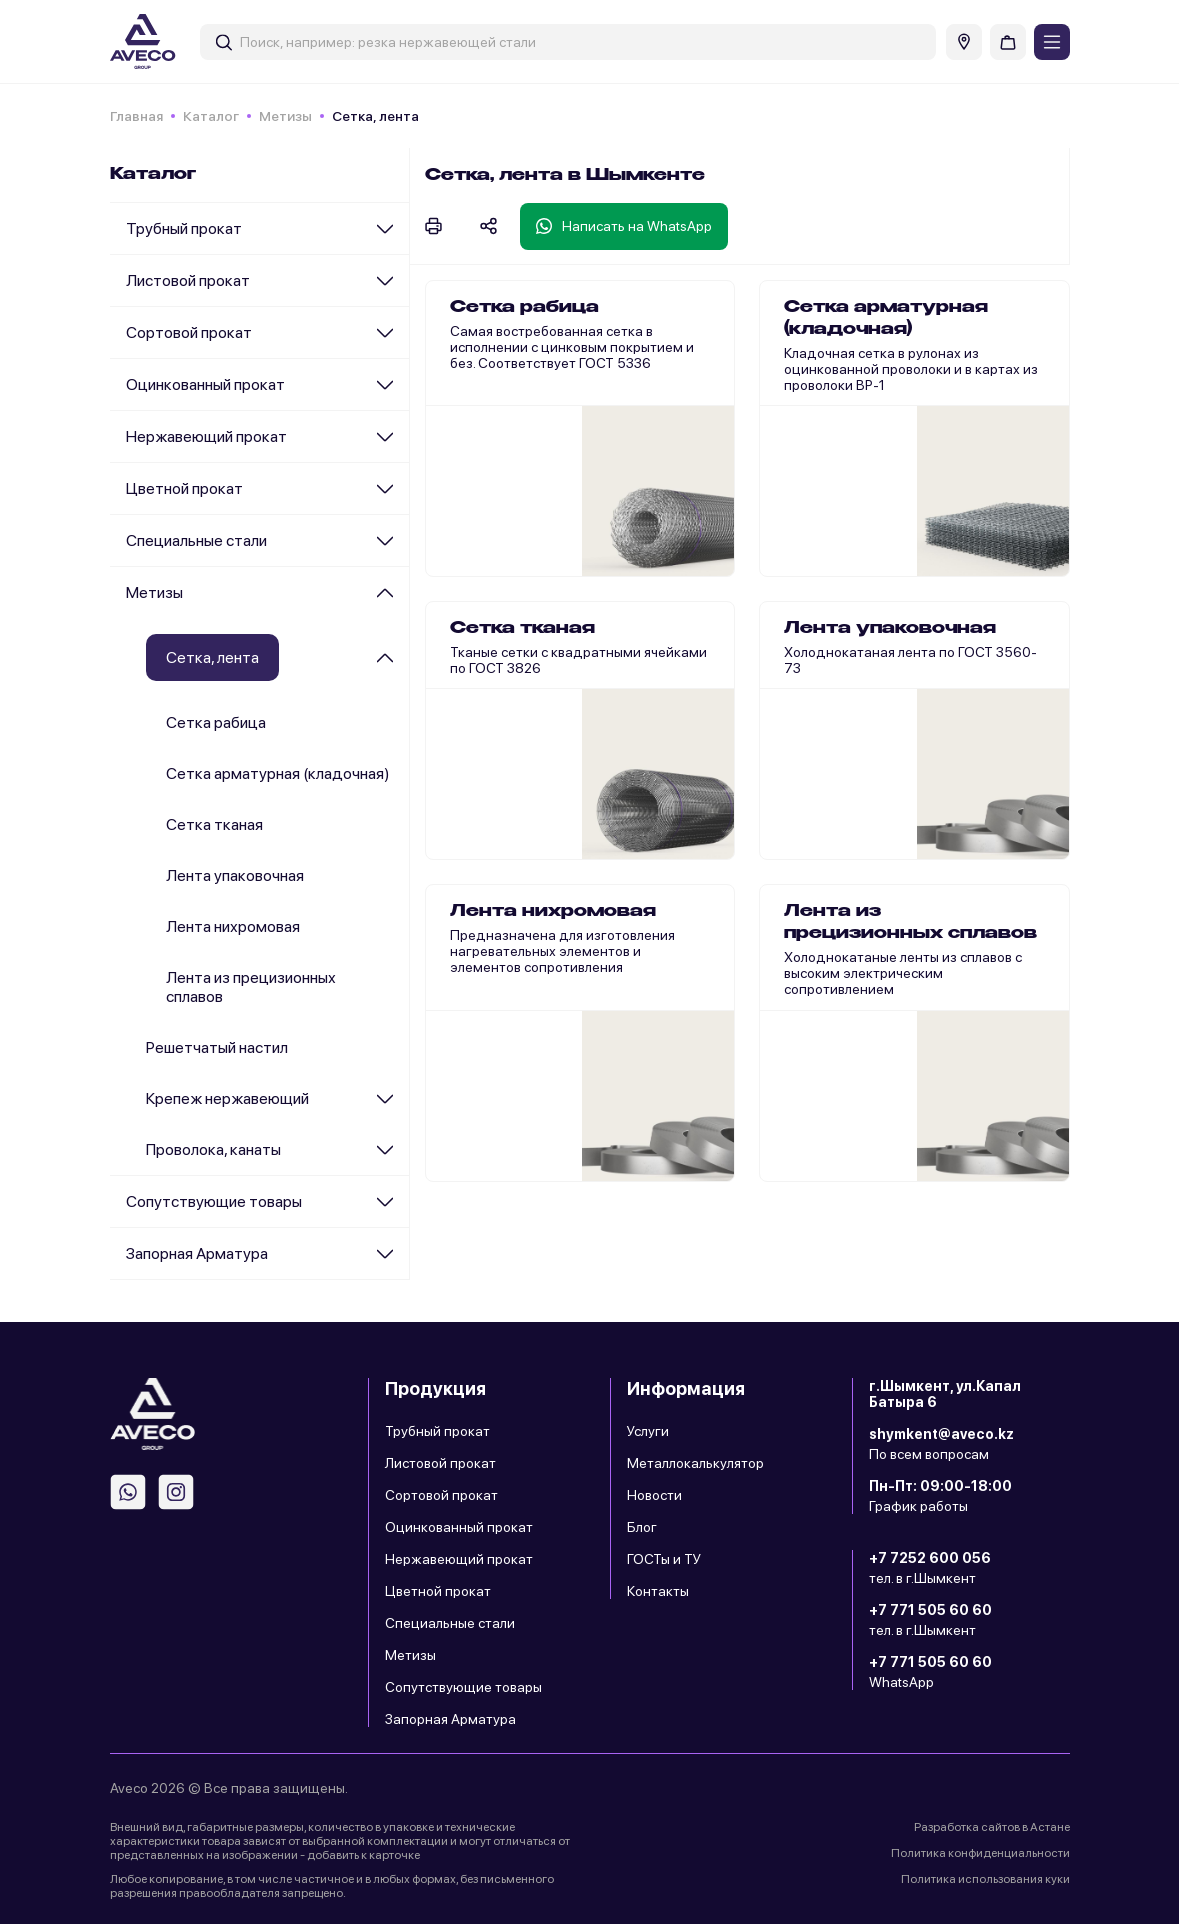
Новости (654, 1495)
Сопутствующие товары (214, 1201)
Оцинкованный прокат (205, 384)
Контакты (658, 1591)
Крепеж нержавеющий (227, 1098)
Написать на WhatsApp (624, 226)
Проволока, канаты (213, 1149)
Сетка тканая (214, 824)
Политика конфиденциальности (980, 1853)
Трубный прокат (184, 228)
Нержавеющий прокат (206, 436)
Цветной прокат (184, 488)
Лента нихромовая (233, 926)
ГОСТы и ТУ (664, 1559)
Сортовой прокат (189, 332)
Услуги (648, 1431)
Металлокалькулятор (695, 1463)
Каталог (211, 116)
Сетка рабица (216, 722)
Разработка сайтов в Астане (992, 1827)
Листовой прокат (188, 280)
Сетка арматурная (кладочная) (278, 773)
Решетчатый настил (217, 1047)
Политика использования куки (985, 1879)
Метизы (285, 116)
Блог (642, 1527)
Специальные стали (196, 540)
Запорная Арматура (197, 1253)
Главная (136, 116)
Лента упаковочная (235, 875)
